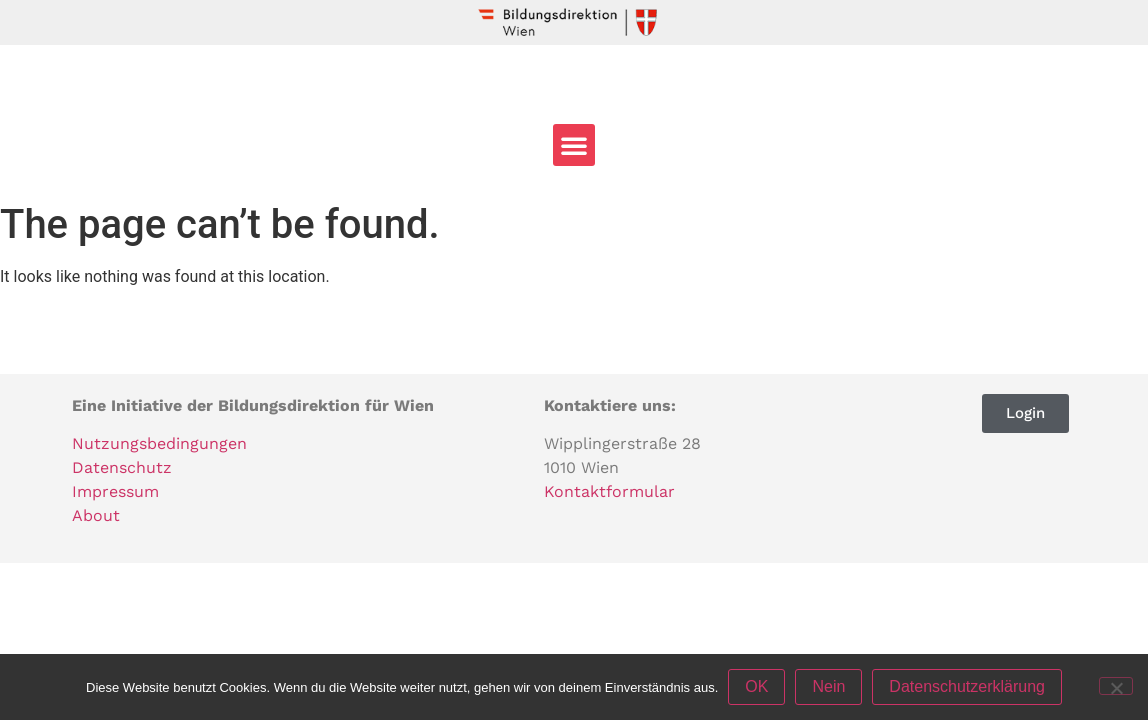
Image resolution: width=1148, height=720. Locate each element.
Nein (828, 686)
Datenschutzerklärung (967, 686)
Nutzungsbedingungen (159, 443)
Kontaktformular (609, 491)
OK (756, 686)
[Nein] (1116, 686)
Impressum (115, 491)
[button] (574, 145)
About (96, 515)
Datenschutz (122, 467)
